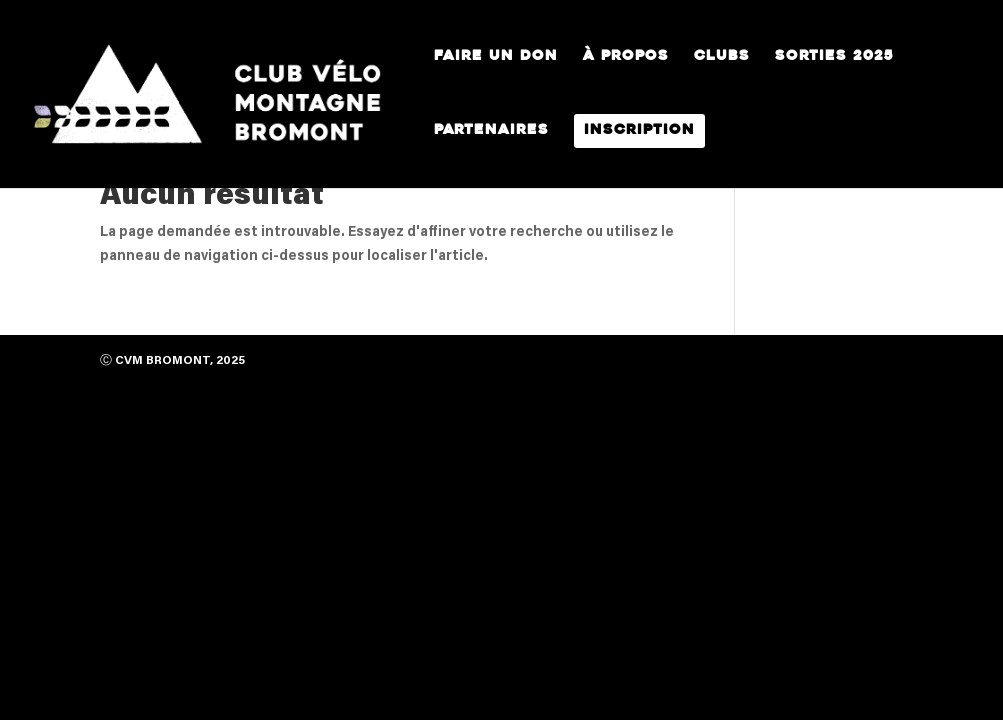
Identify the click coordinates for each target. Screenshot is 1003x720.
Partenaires (491, 131)
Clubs (722, 57)
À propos (626, 57)
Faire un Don (496, 57)
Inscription (639, 131)
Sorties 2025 (834, 57)
